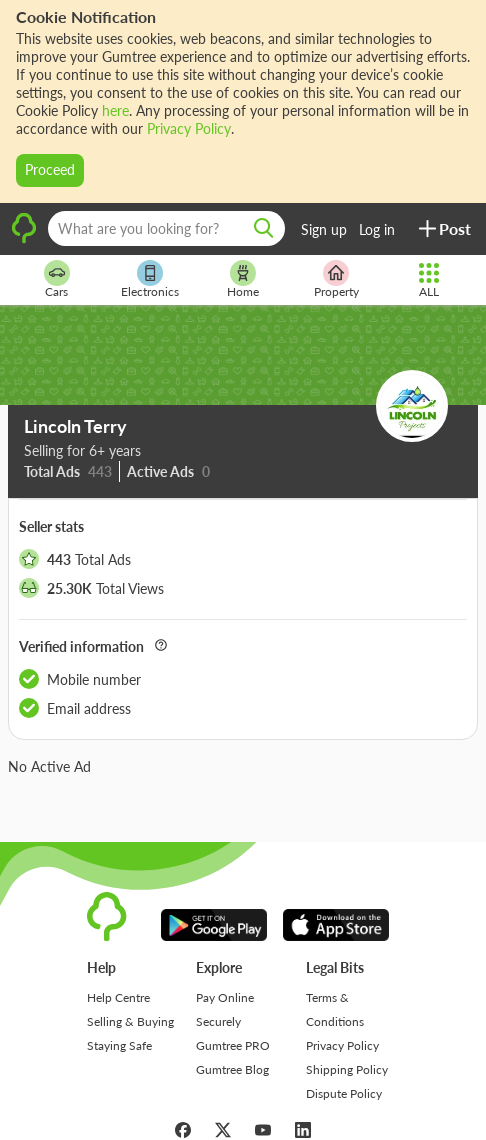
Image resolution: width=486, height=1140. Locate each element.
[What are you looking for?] (166, 228)
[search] (264, 228)
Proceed (50, 169)
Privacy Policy (189, 128)
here (115, 110)
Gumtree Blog (232, 1069)
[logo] (24, 240)
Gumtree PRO (233, 1045)
